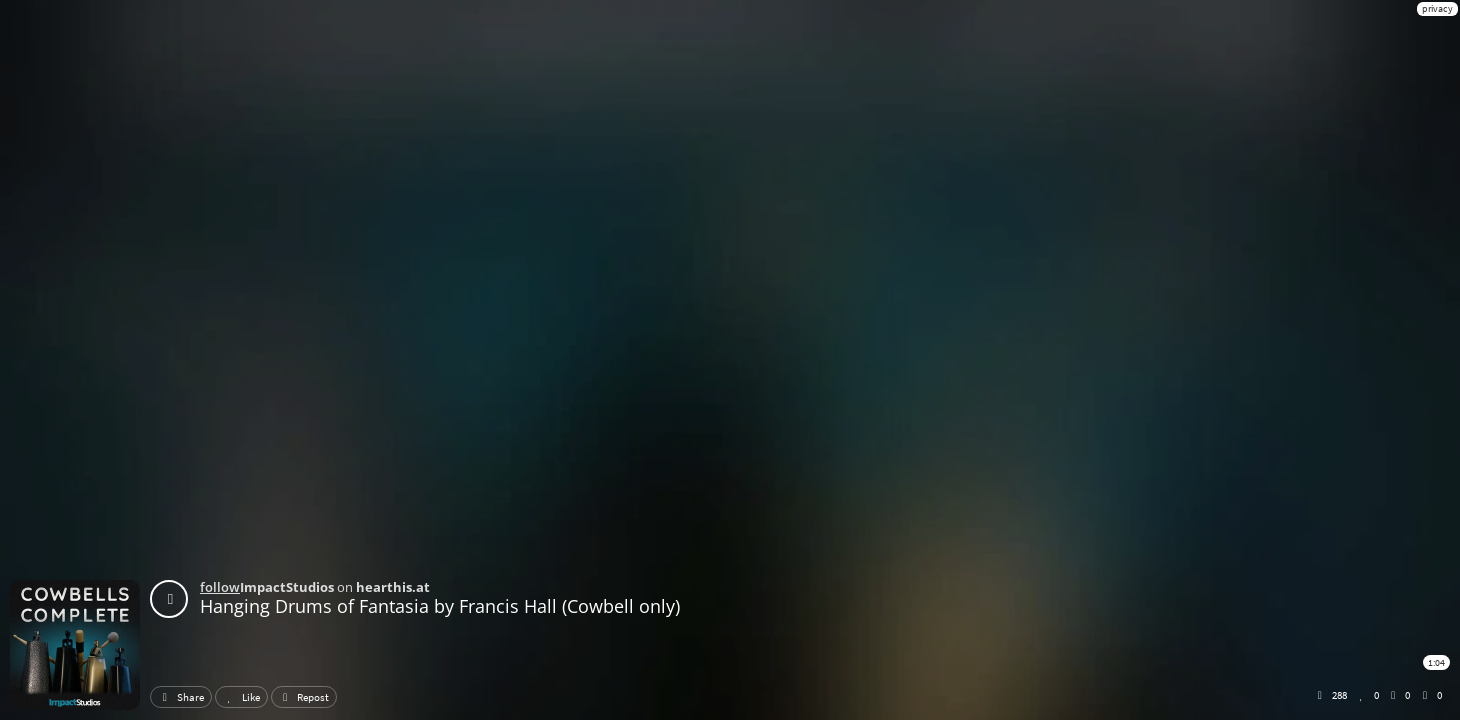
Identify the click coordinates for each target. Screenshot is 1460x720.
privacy (1437, 8)
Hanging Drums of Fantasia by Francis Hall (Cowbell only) (440, 606)
